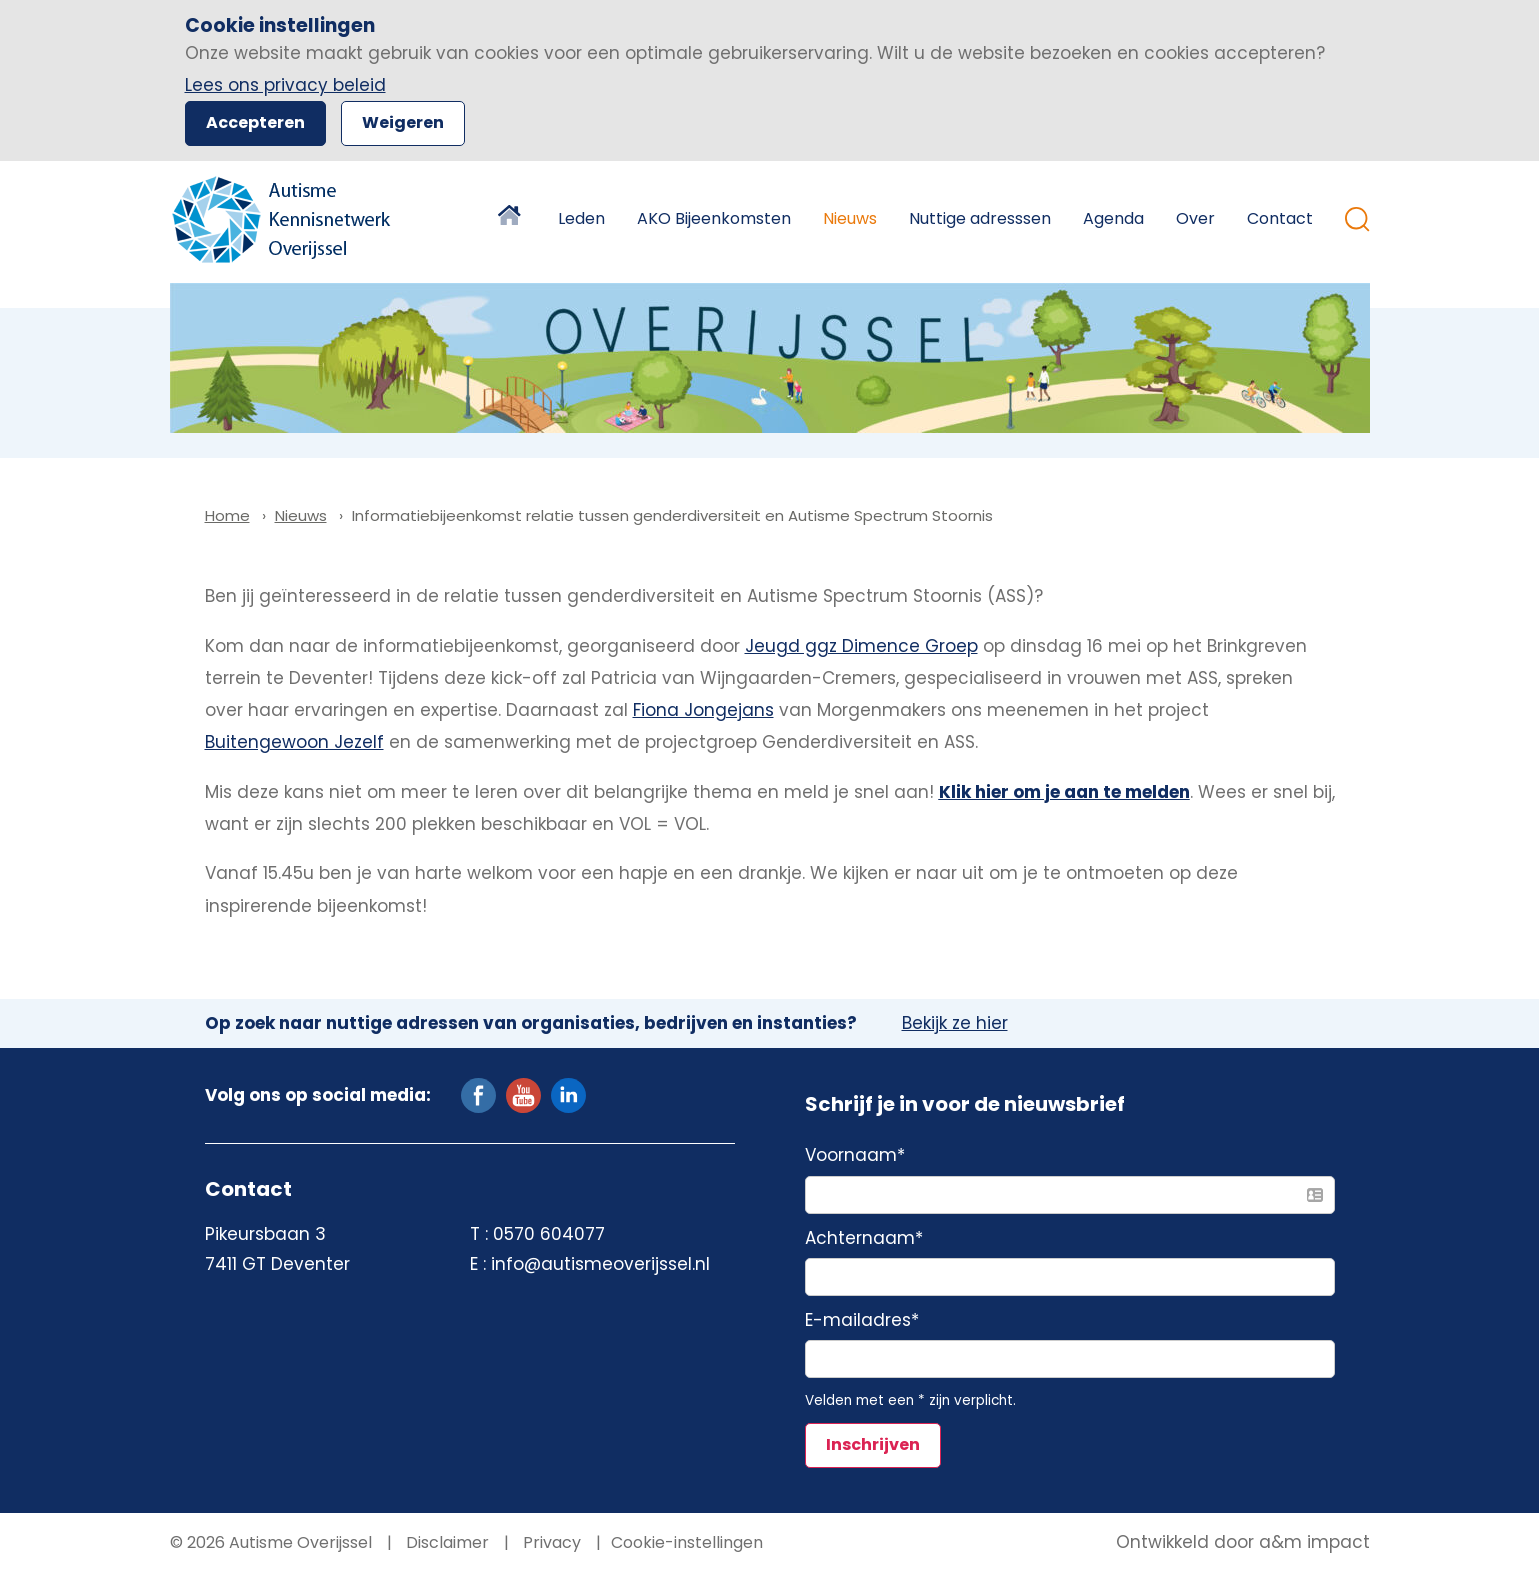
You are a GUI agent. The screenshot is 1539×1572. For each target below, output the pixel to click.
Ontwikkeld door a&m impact (1243, 1543)
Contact (1280, 218)
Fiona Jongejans (703, 710)
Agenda (1113, 218)
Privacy (550, 1542)
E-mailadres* (862, 1321)
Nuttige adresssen (980, 218)
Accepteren (255, 122)
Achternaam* (864, 1239)
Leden (581, 218)
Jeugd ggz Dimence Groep (861, 646)
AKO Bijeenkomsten (714, 218)
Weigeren (403, 122)
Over (1195, 218)
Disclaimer (445, 1542)
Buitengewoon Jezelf (294, 742)
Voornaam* (855, 1156)
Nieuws (850, 218)
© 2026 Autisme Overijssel (271, 1542)
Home (512, 219)
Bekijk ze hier (955, 1024)
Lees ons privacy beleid (285, 85)
